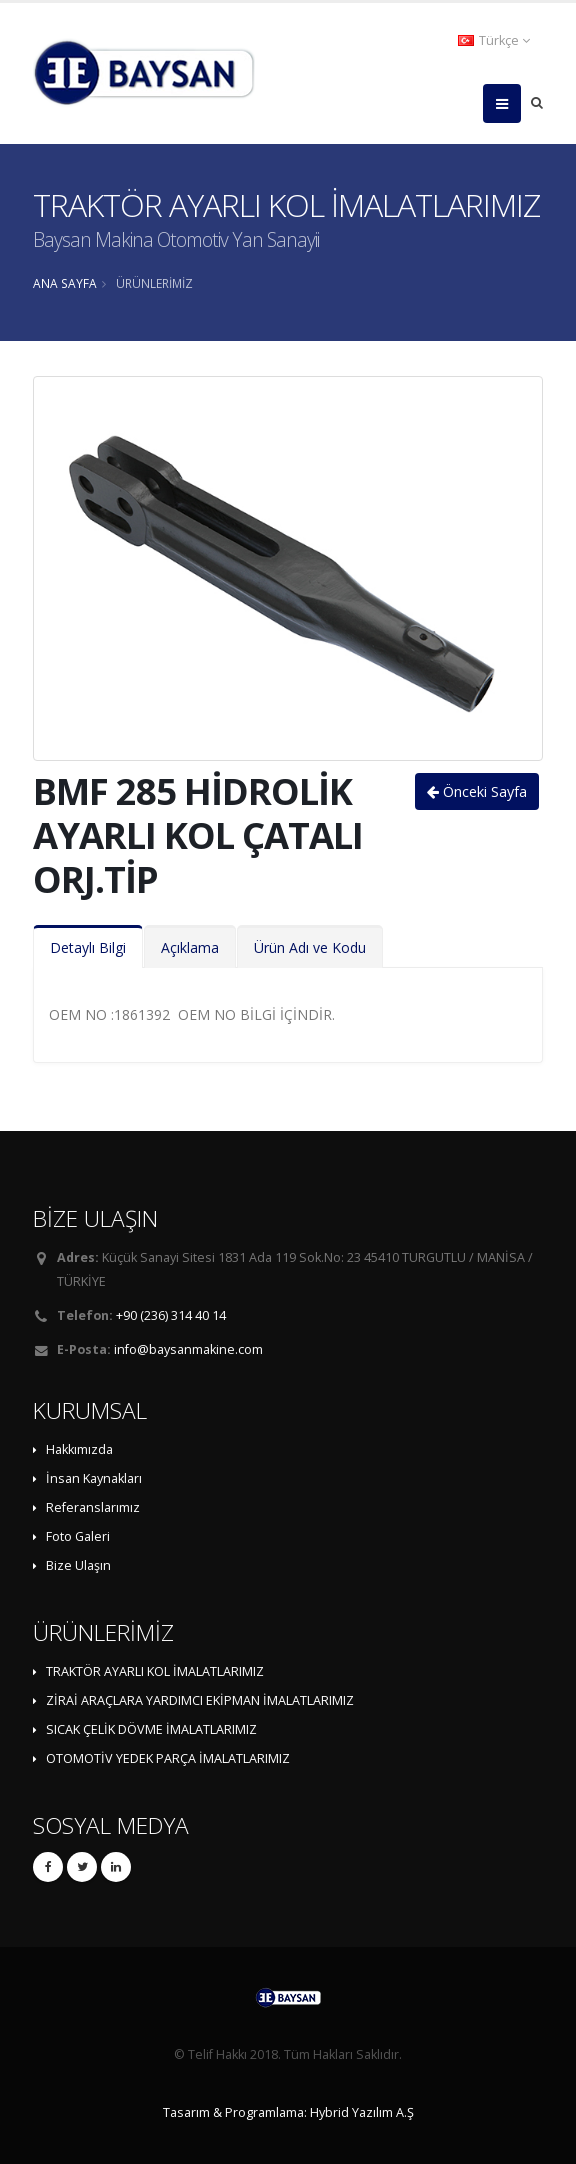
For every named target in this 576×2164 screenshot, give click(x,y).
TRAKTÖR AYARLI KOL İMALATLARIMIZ (155, 1671)
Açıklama (190, 947)
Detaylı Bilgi (88, 947)
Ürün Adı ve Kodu (310, 947)
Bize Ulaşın (78, 1565)
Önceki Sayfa (477, 791)
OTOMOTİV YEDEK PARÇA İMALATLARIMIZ (168, 1758)
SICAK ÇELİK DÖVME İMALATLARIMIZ (151, 1729)
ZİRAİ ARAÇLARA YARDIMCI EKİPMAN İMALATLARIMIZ (200, 1700)
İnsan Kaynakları (94, 1478)
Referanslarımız (93, 1507)
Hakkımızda (79, 1449)
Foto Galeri (78, 1536)
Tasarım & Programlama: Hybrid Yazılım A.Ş (288, 2112)
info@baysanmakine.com (188, 1349)
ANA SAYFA (65, 283)
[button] (495, 41)
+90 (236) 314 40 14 (171, 1315)
